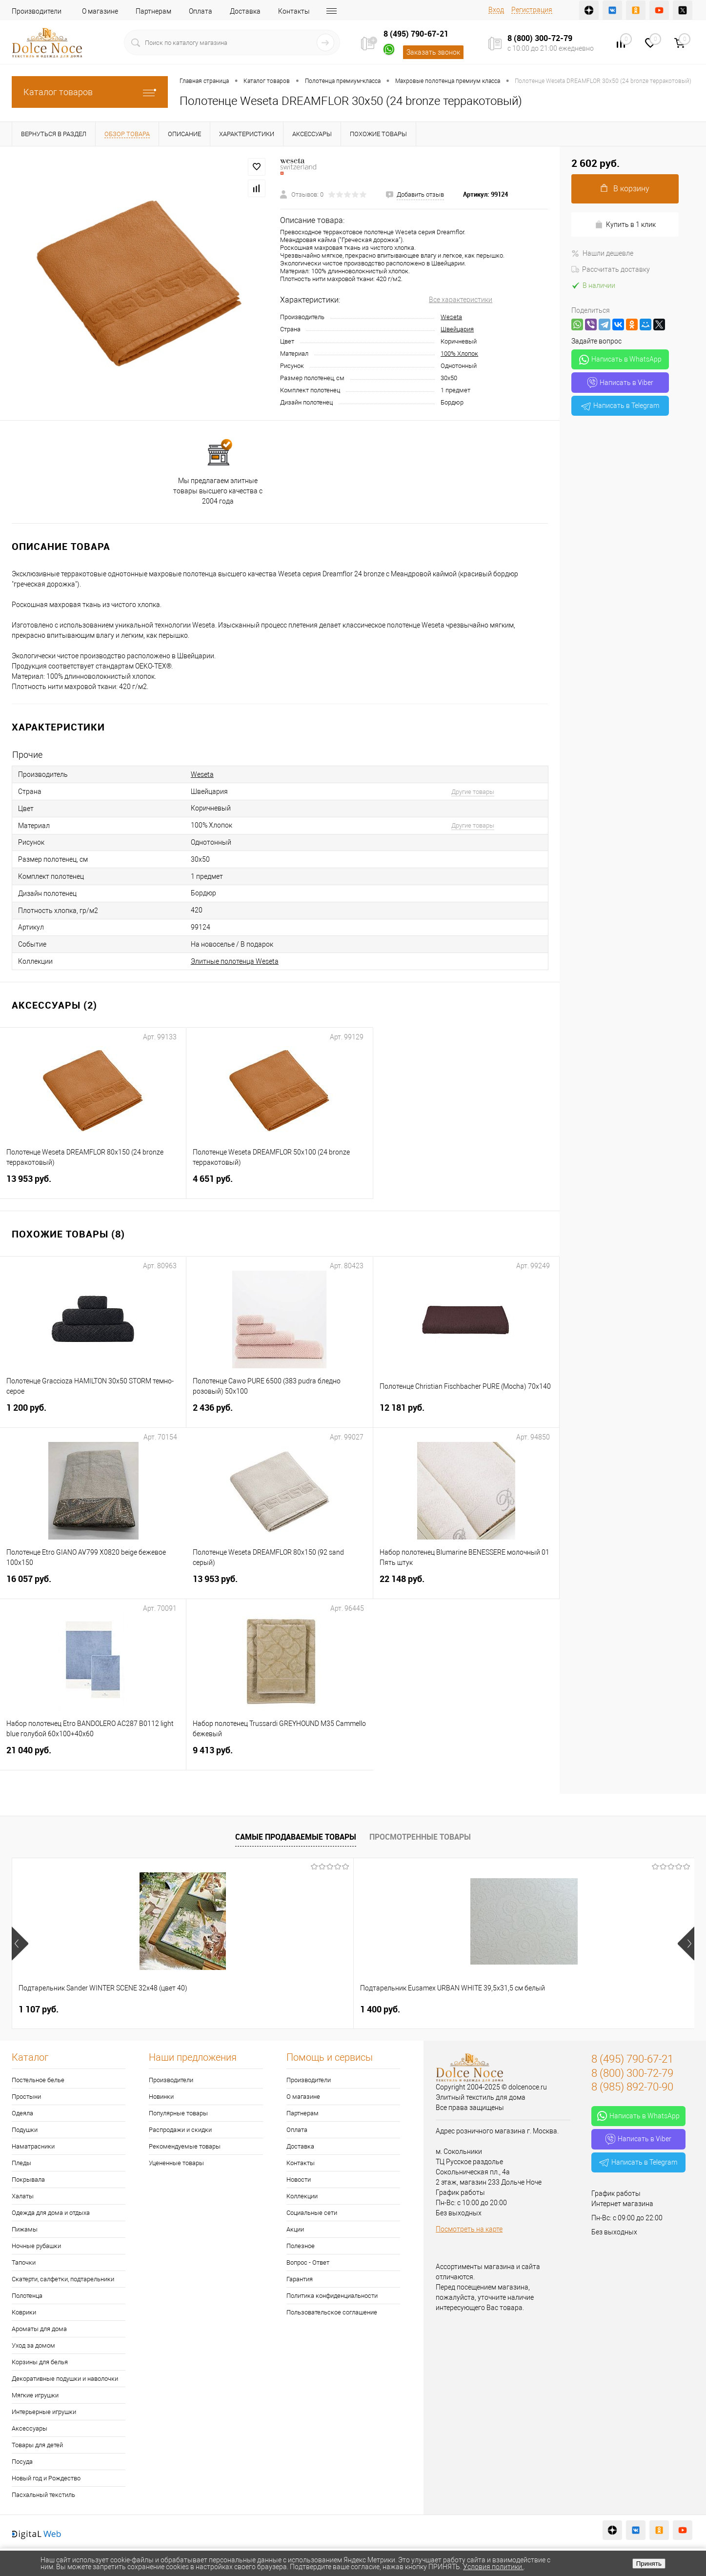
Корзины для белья (40, 2362)
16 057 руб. (93, 1585)
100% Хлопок (459, 353)
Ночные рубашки (36, 2246)
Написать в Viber (620, 382)
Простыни (26, 2096)
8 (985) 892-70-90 (632, 2087)
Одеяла (22, 2113)
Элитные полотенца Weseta (235, 961)
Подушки (25, 2129)
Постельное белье (38, 2080)
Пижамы (25, 2229)
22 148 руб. (466, 1585)
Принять (649, 2563)
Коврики (24, 2312)
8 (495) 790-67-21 (415, 33)
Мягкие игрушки (35, 2395)
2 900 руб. (550, 2009)
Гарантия (299, 2279)
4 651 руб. (279, 1185)
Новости (298, 2179)
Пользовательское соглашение (331, 2312)
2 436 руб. (279, 1413)
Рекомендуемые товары (185, 2146)
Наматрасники (33, 2146)
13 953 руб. (93, 1185)
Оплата (200, 11)
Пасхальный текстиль (43, 2494)
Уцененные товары (176, 2163)
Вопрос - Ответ (307, 2262)
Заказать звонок (433, 52)
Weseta (451, 317)
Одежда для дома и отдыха (51, 2212)
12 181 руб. (466, 1413)
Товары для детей (37, 2445)
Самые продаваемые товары (295, 1836)
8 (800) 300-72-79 (539, 38)
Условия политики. (493, 2567)
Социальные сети (311, 2212)
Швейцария (457, 329)
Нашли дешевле (602, 253)
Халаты (23, 2196)
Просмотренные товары (420, 1836)
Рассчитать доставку (610, 269)
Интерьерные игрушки (44, 2411)
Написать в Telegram (620, 406)
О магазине (100, 11)
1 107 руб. (39, 2009)
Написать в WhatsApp (620, 360)
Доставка (245, 11)
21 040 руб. (93, 1756)
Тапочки (24, 2262)
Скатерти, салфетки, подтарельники (63, 2279)
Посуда (22, 2461)
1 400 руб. (209, 2009)
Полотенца (27, 2295)
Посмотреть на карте (469, 2229)
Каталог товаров (89, 92)
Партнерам (153, 11)
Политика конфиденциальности (332, 2295)
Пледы (21, 2163)
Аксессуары (29, 2428)
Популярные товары (178, 2113)
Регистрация (531, 10)
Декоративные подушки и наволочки (65, 2378)
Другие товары (472, 791)
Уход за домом (33, 2345)
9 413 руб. (279, 1756)
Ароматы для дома (39, 2329)
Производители (36, 11)
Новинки (161, 2096)
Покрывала (28, 2179)
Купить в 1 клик (625, 225)
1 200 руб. (93, 1413)
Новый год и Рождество (46, 2478)
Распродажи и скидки (180, 2129)
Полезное (300, 2246)
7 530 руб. (380, 2009)
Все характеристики (460, 300)
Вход (496, 10)
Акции (295, 2229)
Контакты (294, 11)
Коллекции (302, 2196)
